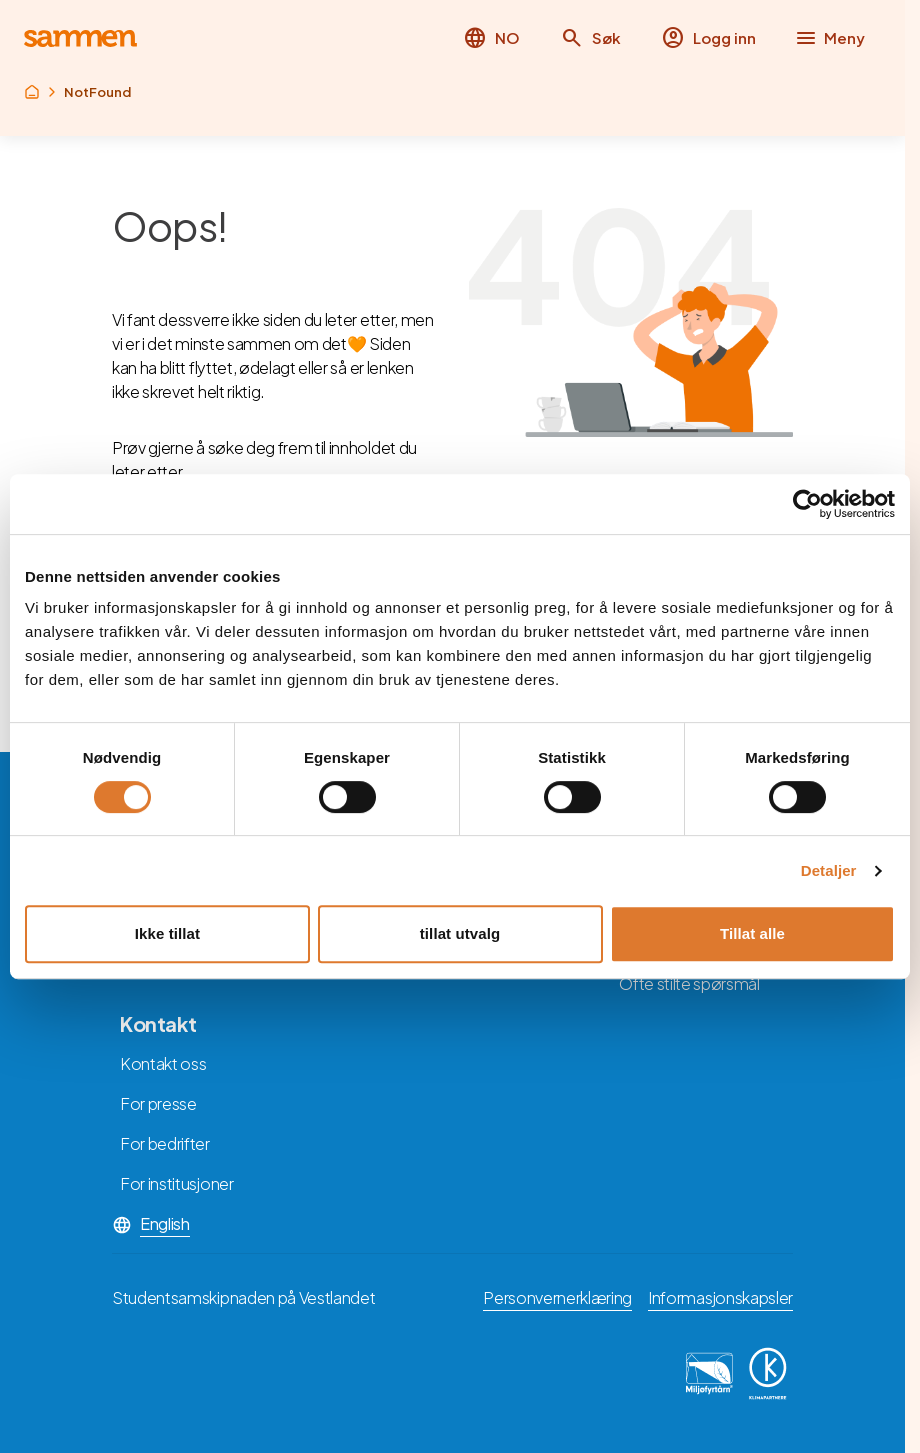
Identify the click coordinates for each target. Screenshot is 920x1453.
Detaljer (829, 870)
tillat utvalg (460, 933)
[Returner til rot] (32, 92)
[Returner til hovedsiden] (80, 38)
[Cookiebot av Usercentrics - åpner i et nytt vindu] (807, 504)
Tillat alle (752, 933)
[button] (590, 38)
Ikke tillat (167, 933)
